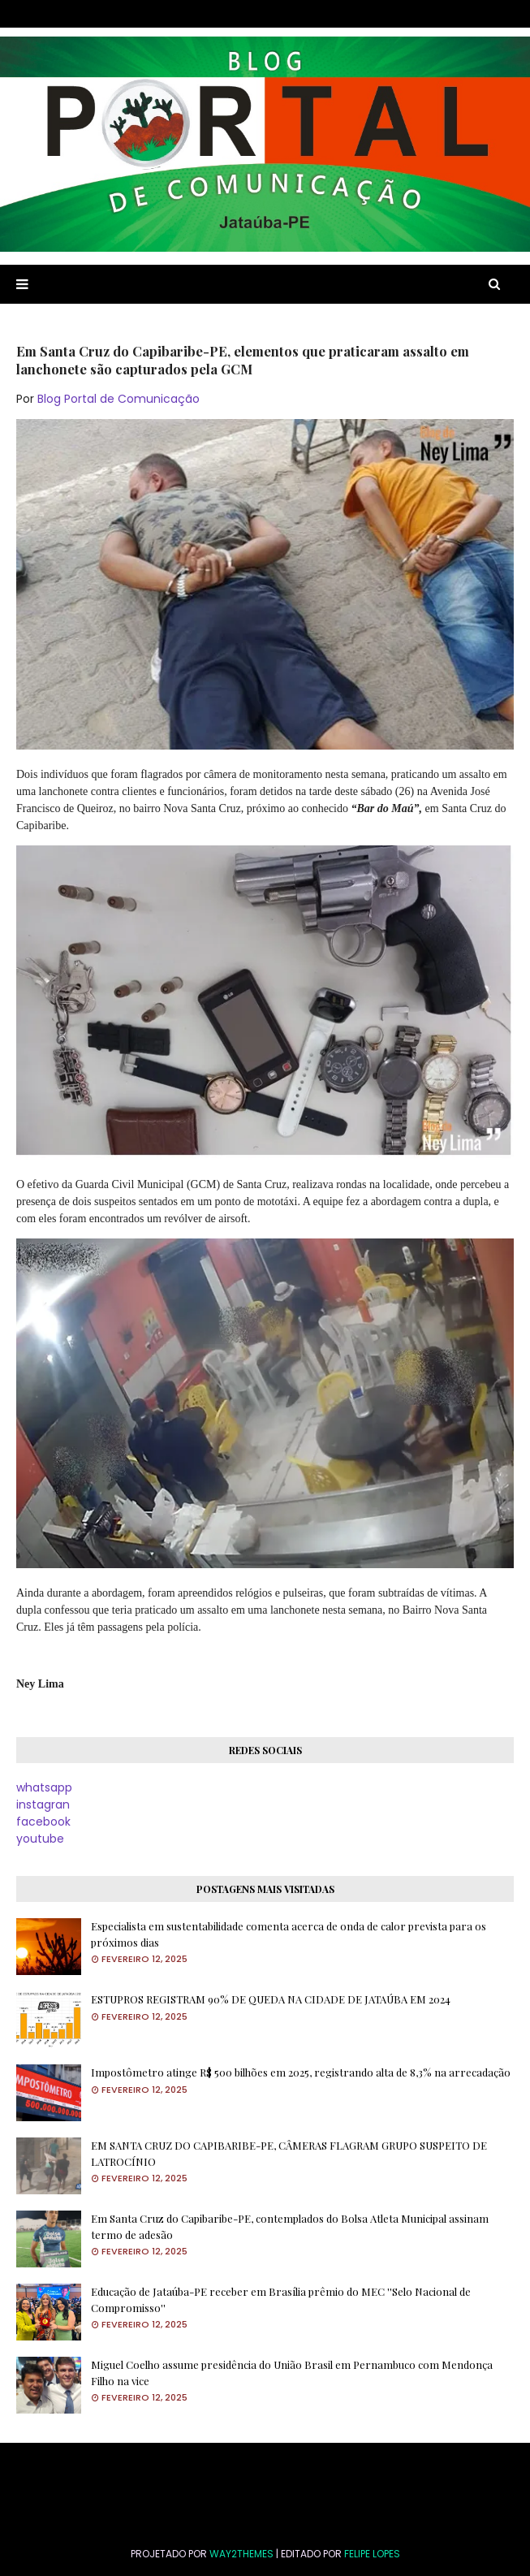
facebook (43, 1821)
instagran (43, 1804)
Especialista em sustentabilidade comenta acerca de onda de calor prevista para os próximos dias (288, 1934)
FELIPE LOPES (372, 2554)
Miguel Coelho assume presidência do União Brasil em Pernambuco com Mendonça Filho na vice (292, 2373)
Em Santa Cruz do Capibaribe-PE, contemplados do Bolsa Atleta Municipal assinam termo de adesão (290, 2226)
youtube (40, 1838)
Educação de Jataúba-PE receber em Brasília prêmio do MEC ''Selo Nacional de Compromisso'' (281, 2299)
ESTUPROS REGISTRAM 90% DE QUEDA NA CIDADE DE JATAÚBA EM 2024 (270, 1999)
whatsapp (44, 1787)
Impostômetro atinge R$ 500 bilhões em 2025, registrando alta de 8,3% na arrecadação (301, 2072)
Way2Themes (241, 2554)
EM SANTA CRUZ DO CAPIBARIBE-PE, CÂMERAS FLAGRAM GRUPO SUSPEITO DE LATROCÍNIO (289, 2153)
